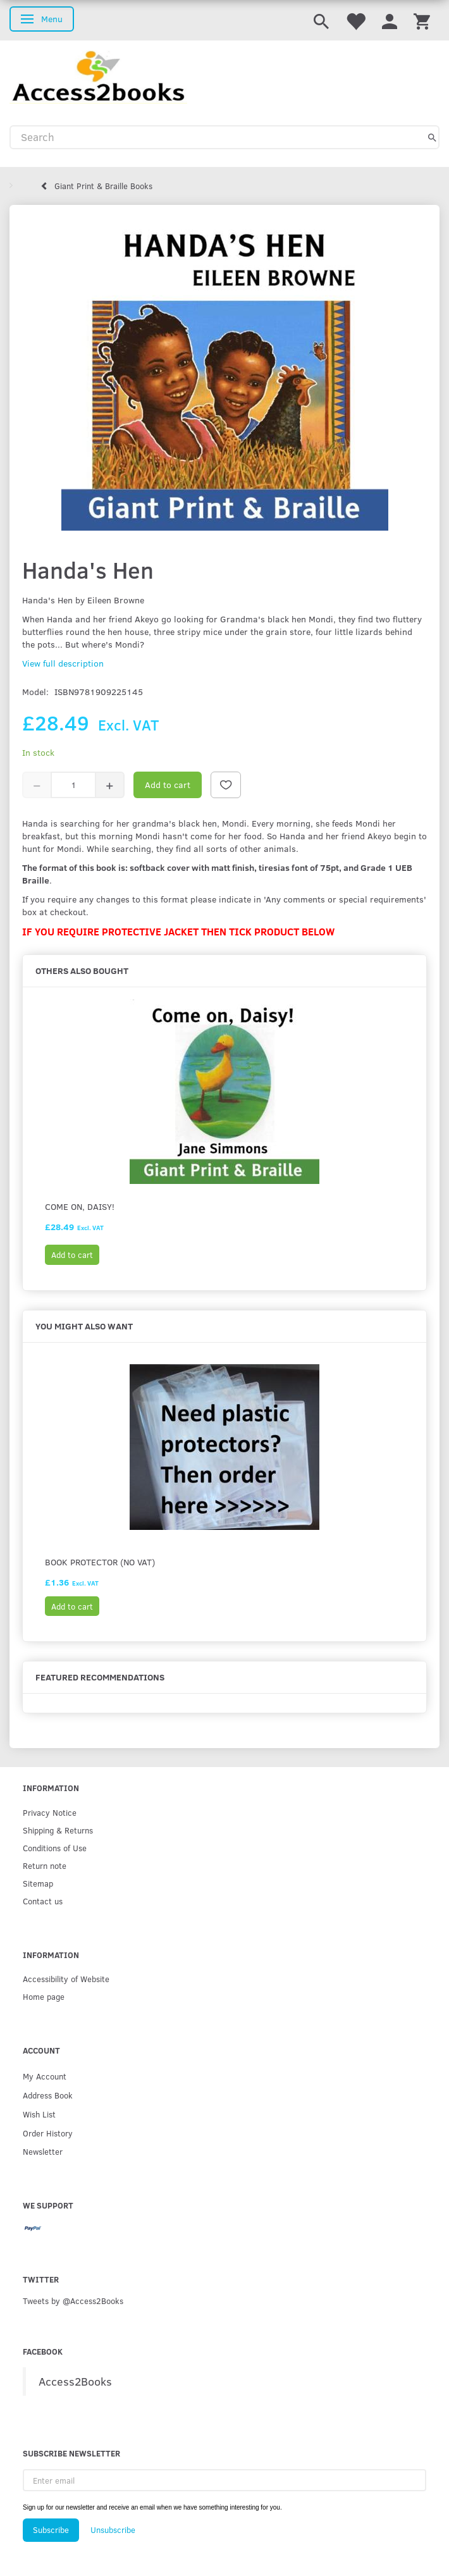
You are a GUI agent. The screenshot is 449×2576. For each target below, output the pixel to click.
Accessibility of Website (66, 1978)
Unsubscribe (112, 2530)
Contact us (43, 1900)
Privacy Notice (50, 1812)
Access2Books (75, 2381)
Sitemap (38, 1883)
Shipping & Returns (58, 1830)
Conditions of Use (55, 1847)
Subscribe (51, 2530)
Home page (44, 1996)
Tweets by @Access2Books (73, 2300)
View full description (63, 663)
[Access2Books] (98, 75)
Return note (44, 1865)
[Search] (432, 137)
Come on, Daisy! (79, 1206)
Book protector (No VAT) (100, 1562)
